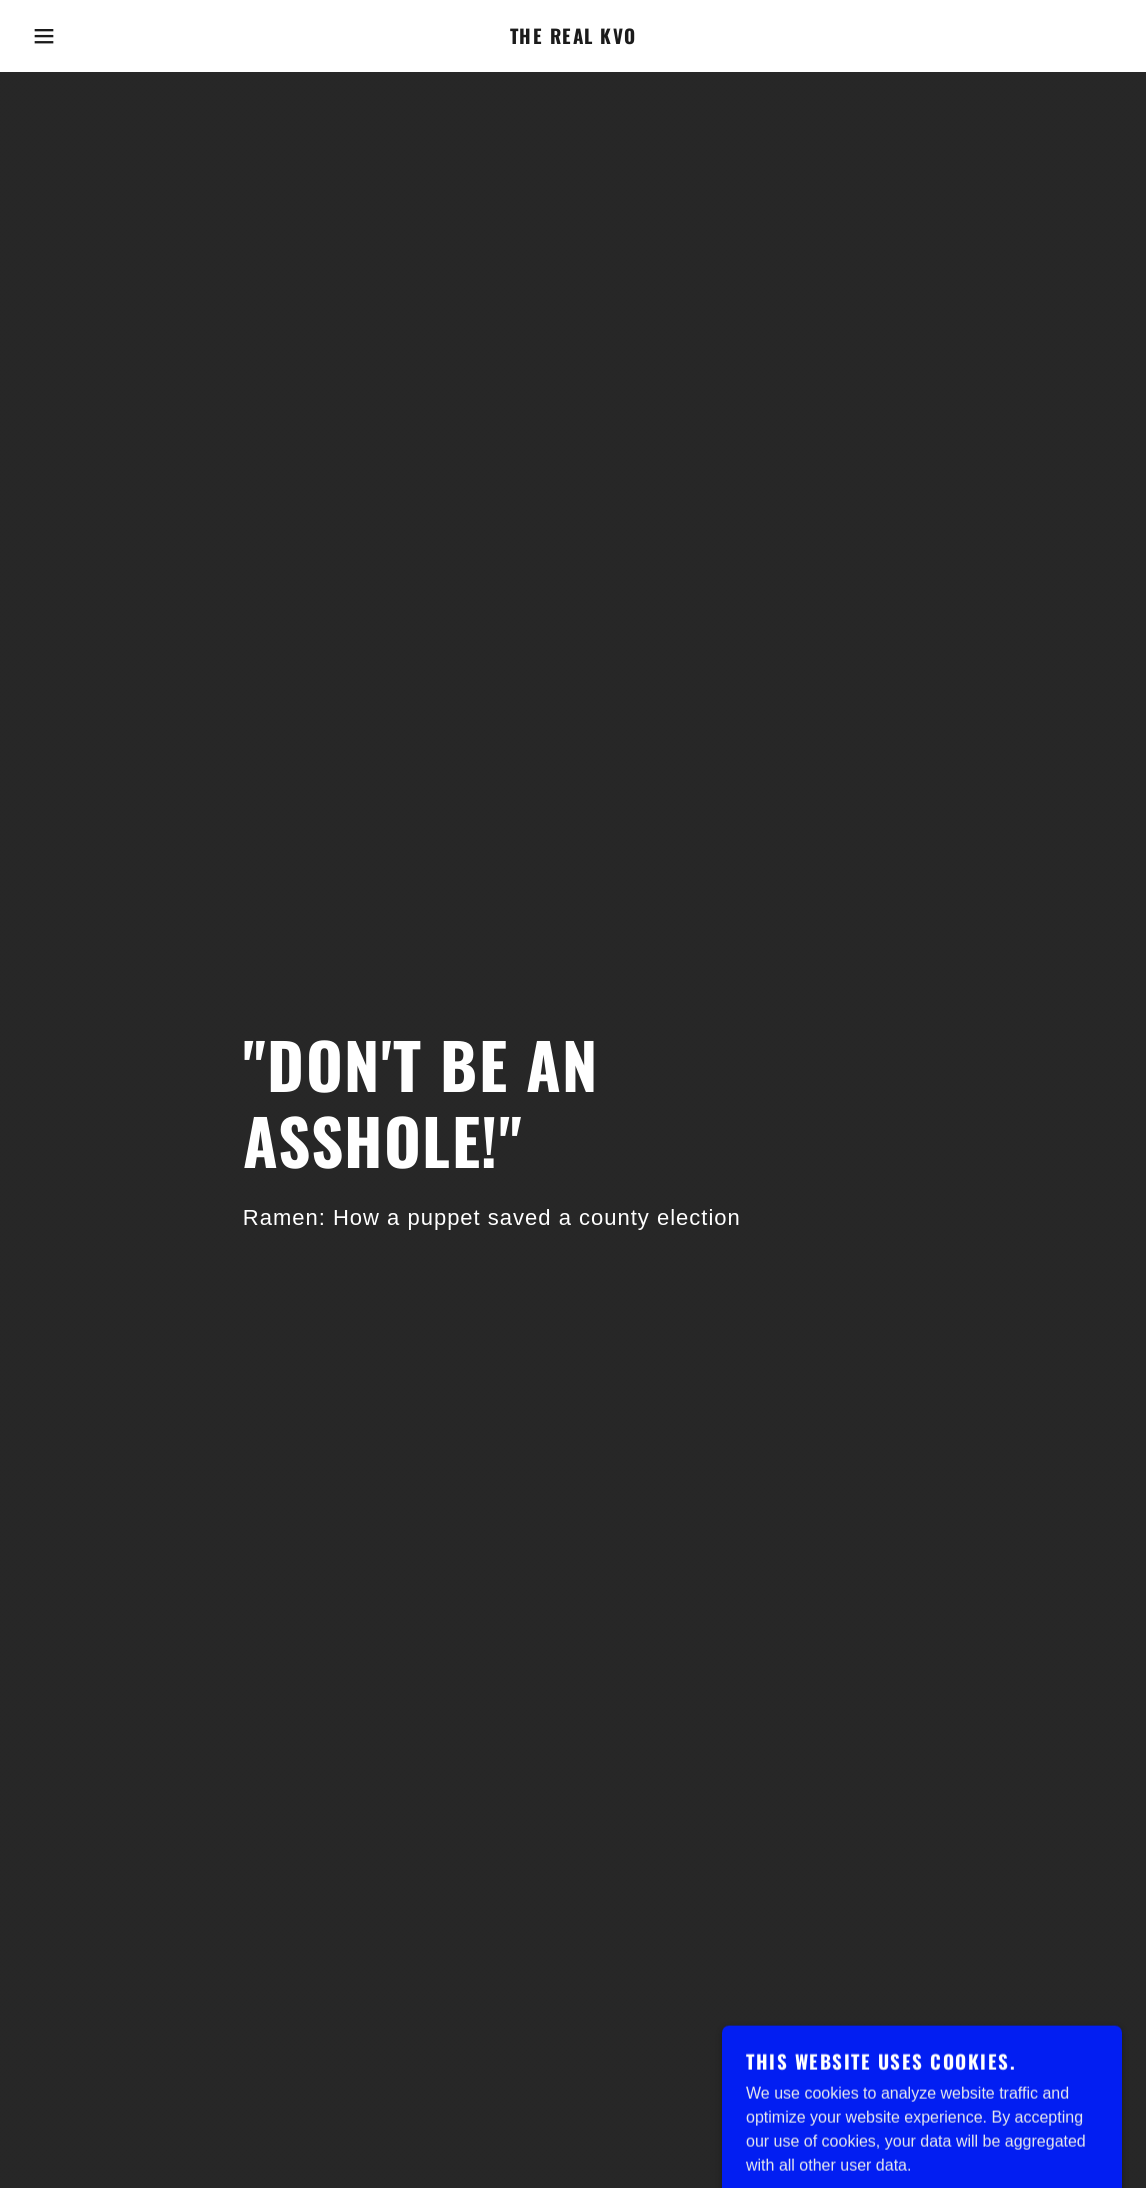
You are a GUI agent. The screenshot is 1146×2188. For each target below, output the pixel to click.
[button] (57, 36)
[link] (573, 38)
